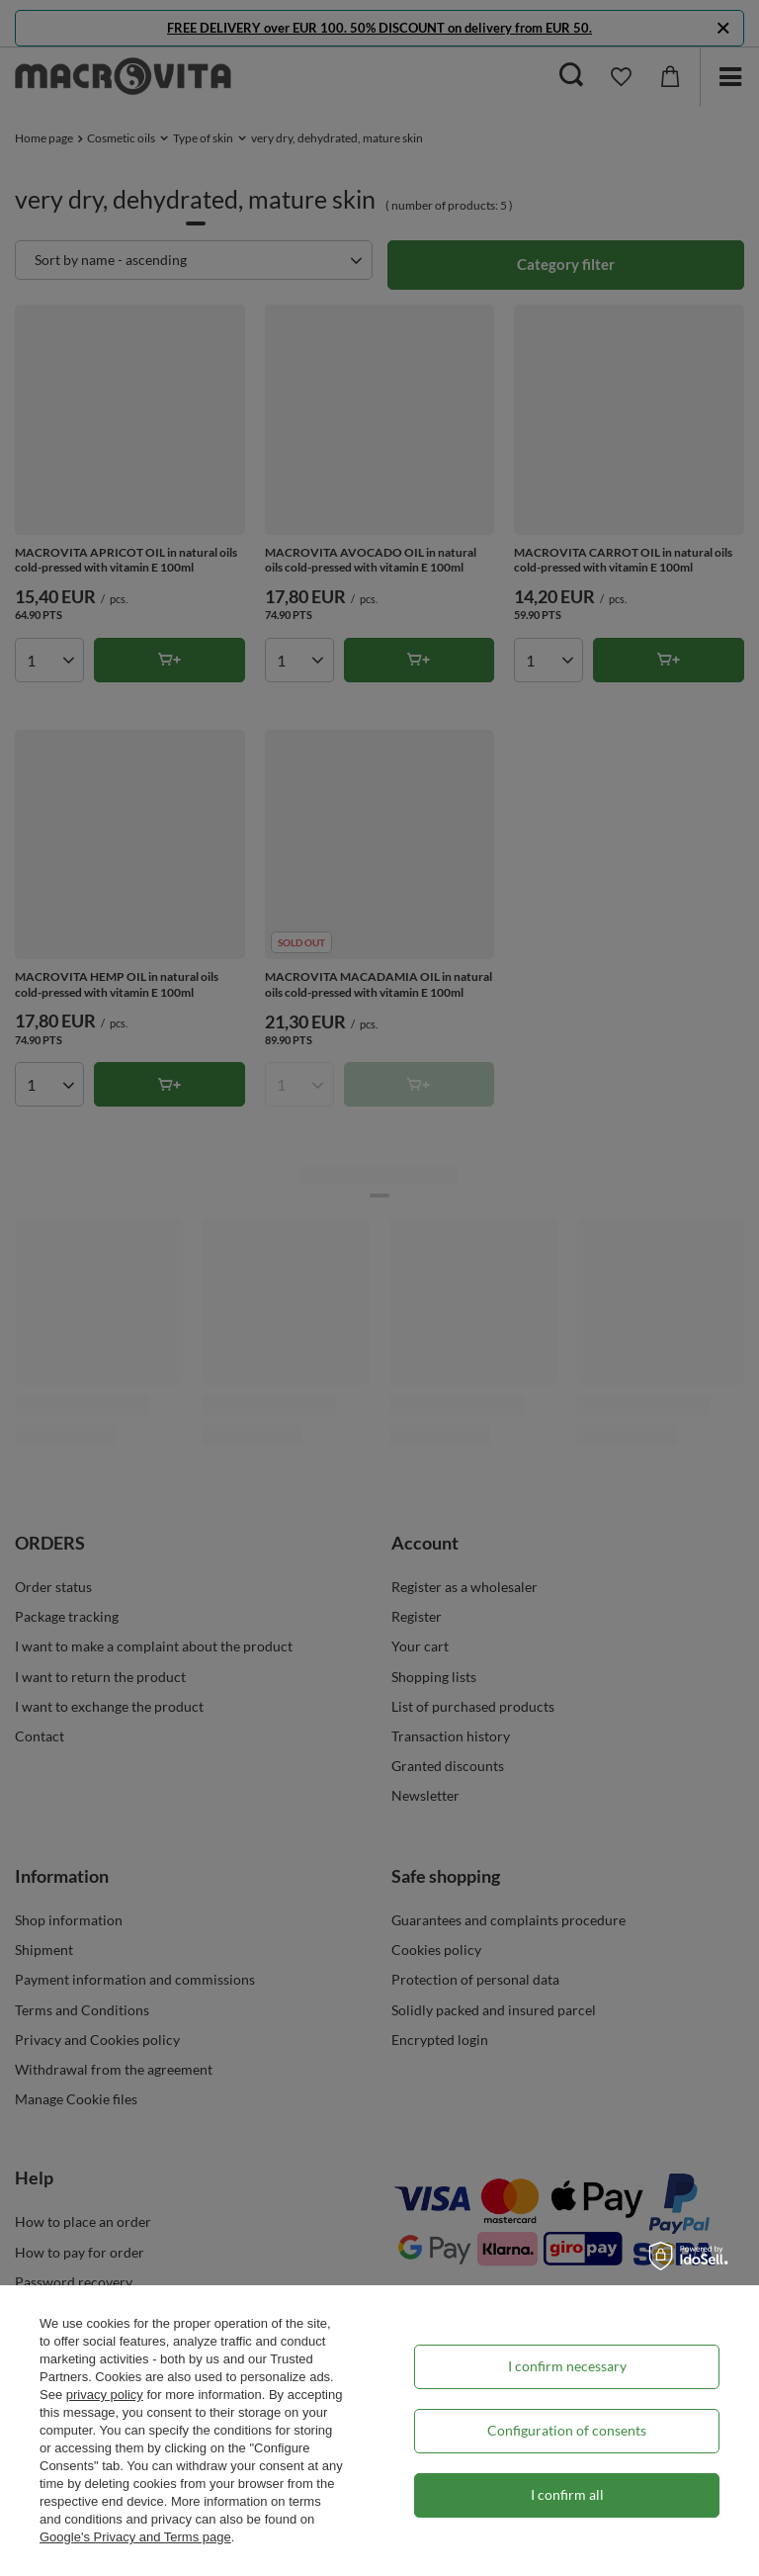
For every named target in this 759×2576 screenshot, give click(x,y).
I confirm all (567, 2494)
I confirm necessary (567, 2365)
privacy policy (104, 2394)
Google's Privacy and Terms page (135, 2537)
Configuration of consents (566, 2430)
